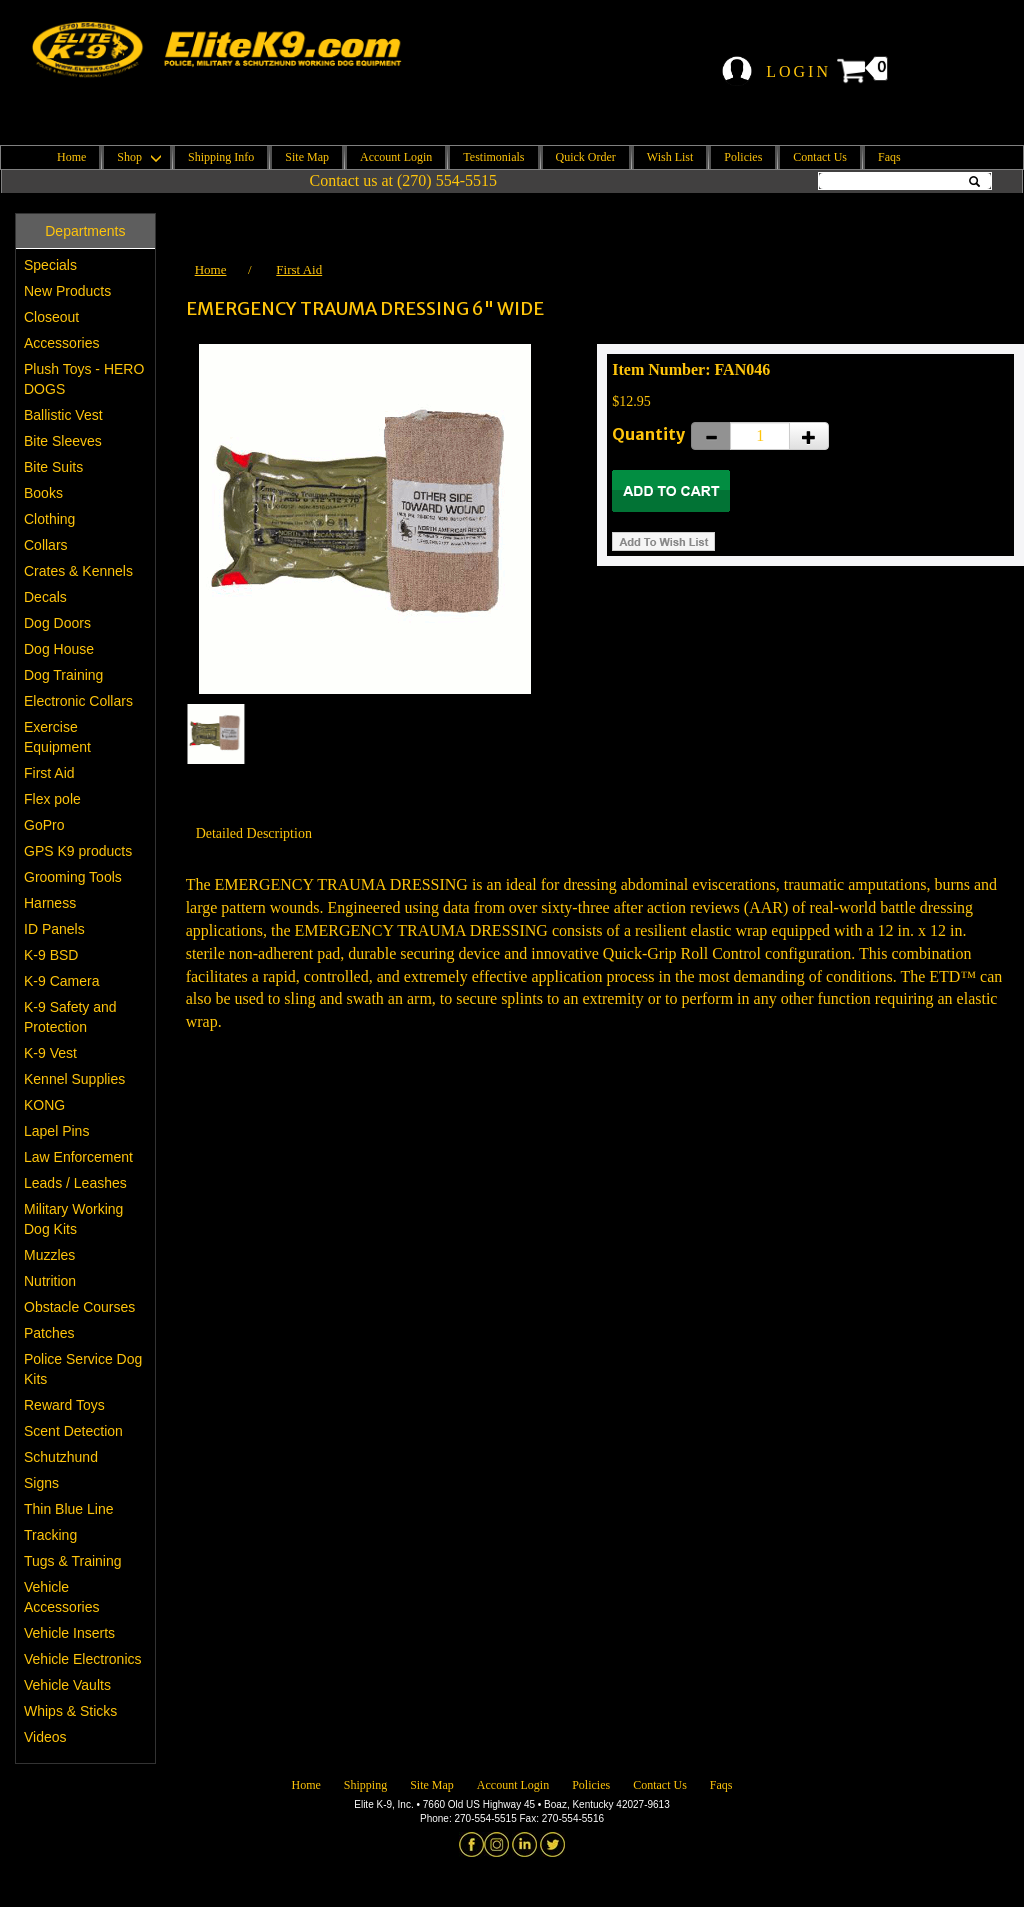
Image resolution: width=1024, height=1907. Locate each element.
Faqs (889, 157)
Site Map (307, 157)
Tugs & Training (73, 1561)
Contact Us (820, 157)
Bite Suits (53, 467)
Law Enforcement (78, 1157)
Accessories (61, 343)
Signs (41, 1483)
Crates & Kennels (78, 571)
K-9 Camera (61, 981)
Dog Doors (57, 623)
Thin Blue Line (69, 1509)
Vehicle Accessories (61, 1597)
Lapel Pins (56, 1131)
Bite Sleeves (63, 441)
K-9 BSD (51, 955)
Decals (45, 597)
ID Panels (54, 929)
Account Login (396, 157)
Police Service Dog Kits (83, 1369)
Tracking (50, 1535)
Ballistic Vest (63, 415)
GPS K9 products (78, 851)
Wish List (670, 157)
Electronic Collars (78, 701)
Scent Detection (73, 1431)
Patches (49, 1333)
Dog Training (63, 675)
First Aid (49, 773)
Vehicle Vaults (67, 1685)
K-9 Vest (50, 1053)
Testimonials (493, 157)
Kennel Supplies (74, 1079)
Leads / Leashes (75, 1183)
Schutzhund (61, 1457)
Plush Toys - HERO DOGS (84, 379)
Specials (50, 265)
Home (71, 157)
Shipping (365, 1785)
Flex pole (52, 799)
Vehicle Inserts (69, 1633)
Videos (45, 1737)
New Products (67, 291)
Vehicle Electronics (83, 1659)
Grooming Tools (73, 877)
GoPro (44, 825)
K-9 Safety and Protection (70, 1017)
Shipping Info (221, 157)
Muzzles (49, 1255)
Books (43, 493)
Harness (50, 903)
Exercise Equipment (57, 737)
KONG (44, 1105)
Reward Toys (64, 1405)
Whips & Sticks (70, 1711)
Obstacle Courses (79, 1307)
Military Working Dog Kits (73, 1219)
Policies (743, 157)
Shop (137, 157)
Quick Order (586, 157)
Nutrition (50, 1281)
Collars (46, 545)
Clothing (49, 519)
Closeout (51, 317)
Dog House (59, 649)
